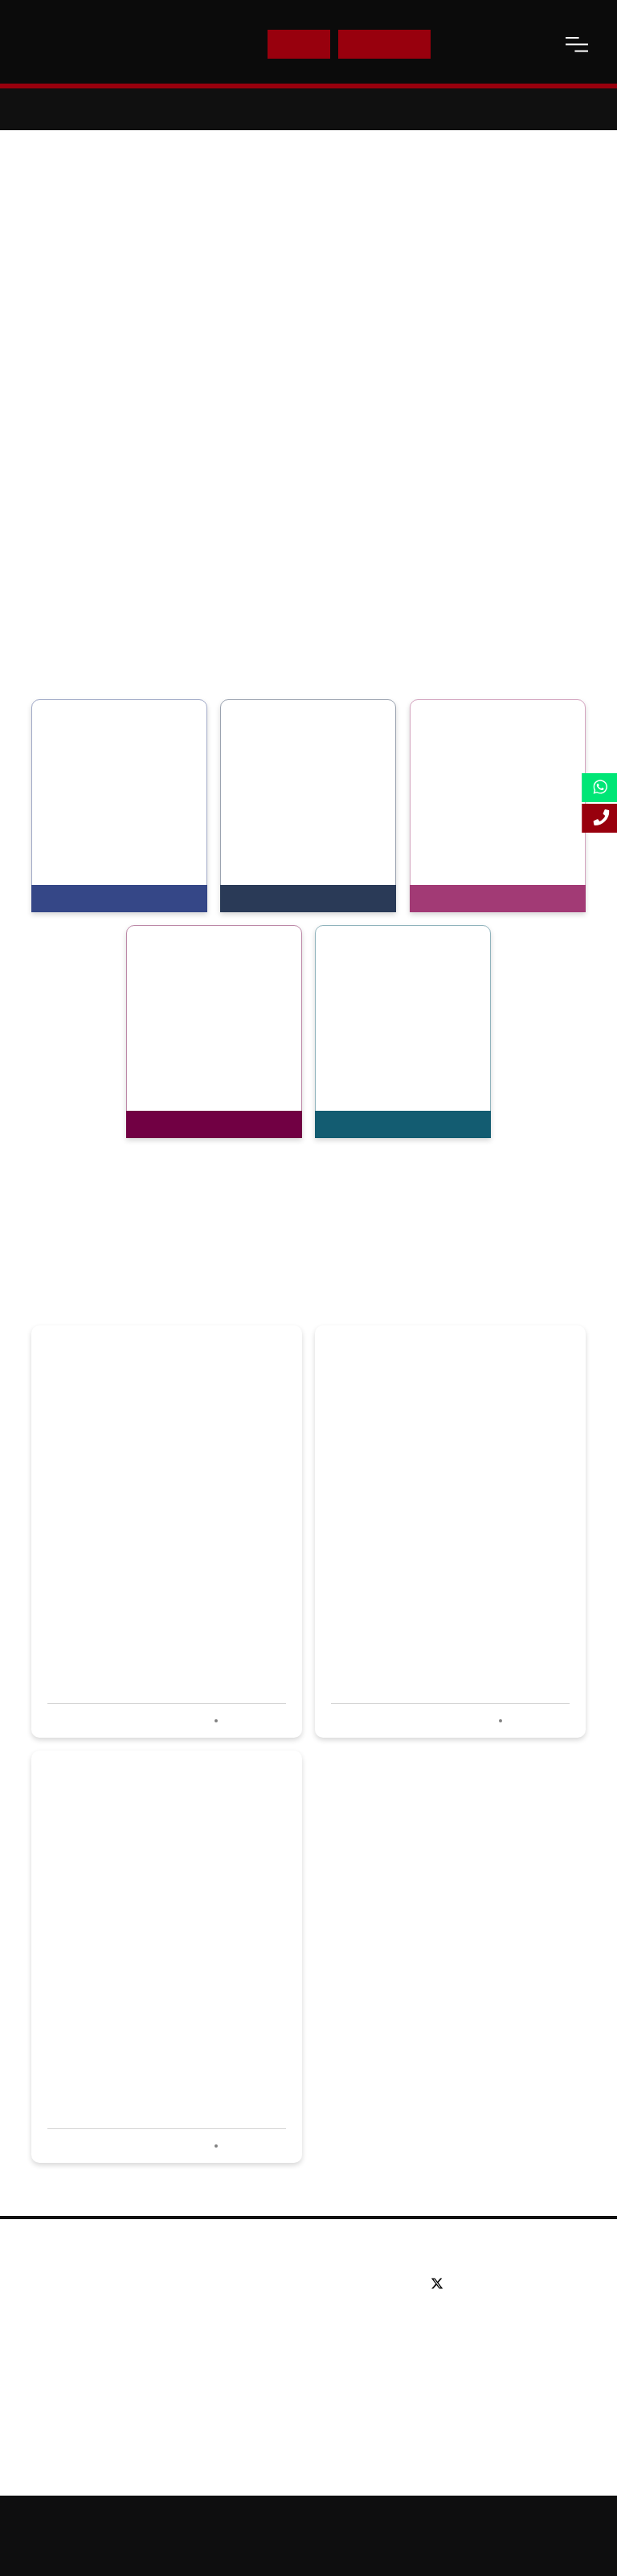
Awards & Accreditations (105, 2308)
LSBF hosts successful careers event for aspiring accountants (435, 1560)
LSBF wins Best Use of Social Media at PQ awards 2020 (156, 1560)
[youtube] (510, 2284)
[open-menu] (577, 44)
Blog (53, 2380)
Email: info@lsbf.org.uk (488, 2345)
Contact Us (478, 44)
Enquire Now (385, 44)
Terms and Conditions (350, 2549)
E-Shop (298, 44)
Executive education (287, 2332)
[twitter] (441, 2284)
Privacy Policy (250, 2549)
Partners (64, 2332)
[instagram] (528, 2284)
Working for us (79, 2356)
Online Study (481, 2521)
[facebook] (466, 2284)
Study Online (268, 2380)
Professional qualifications (303, 2356)
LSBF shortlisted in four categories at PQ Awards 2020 (148, 1984)
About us (64, 2284)
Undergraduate (274, 2284)
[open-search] (537, 44)
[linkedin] (488, 2284)
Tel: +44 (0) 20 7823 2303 (495, 2321)
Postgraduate (269, 2308)
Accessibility (559, 2521)
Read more (252, 1720)
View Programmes (98, 898)
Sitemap (412, 2521)
